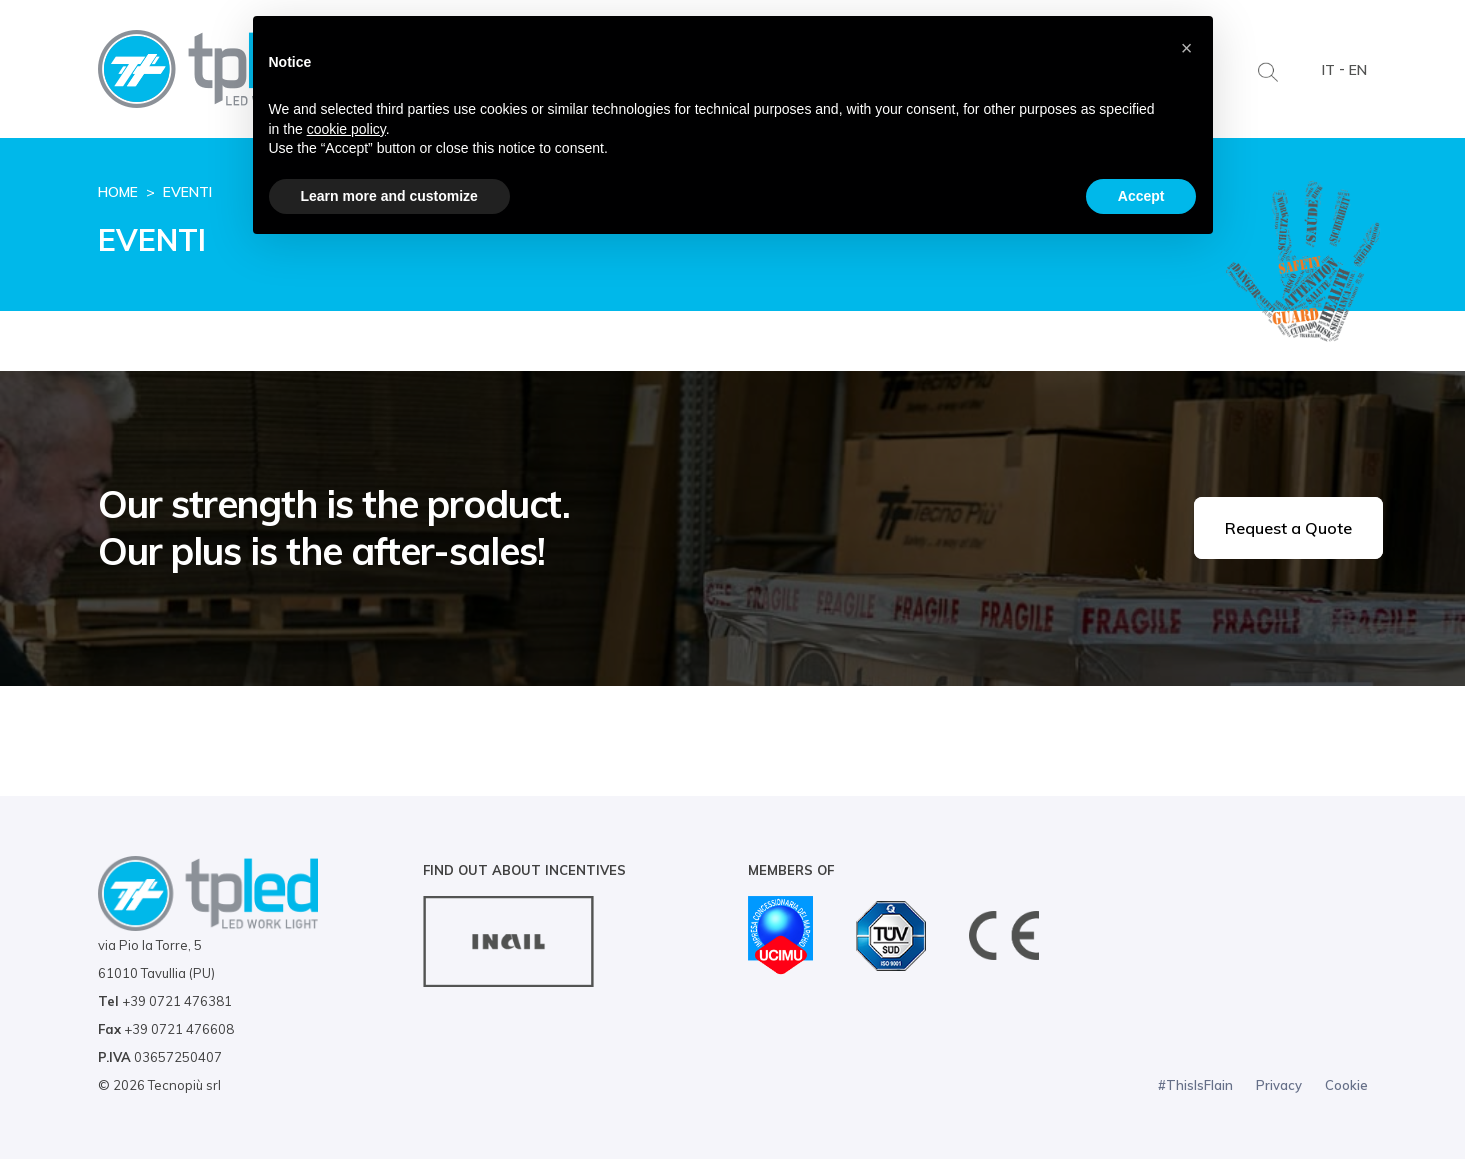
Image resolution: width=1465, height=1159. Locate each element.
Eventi (187, 192)
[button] (1187, 48)
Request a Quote (1288, 528)
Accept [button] (1141, 196)
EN (1358, 70)
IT (1328, 70)
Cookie (1346, 1085)
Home (118, 192)
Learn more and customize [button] (389, 196)
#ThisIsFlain (1195, 1085)
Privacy (1279, 1085)
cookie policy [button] (346, 129)
